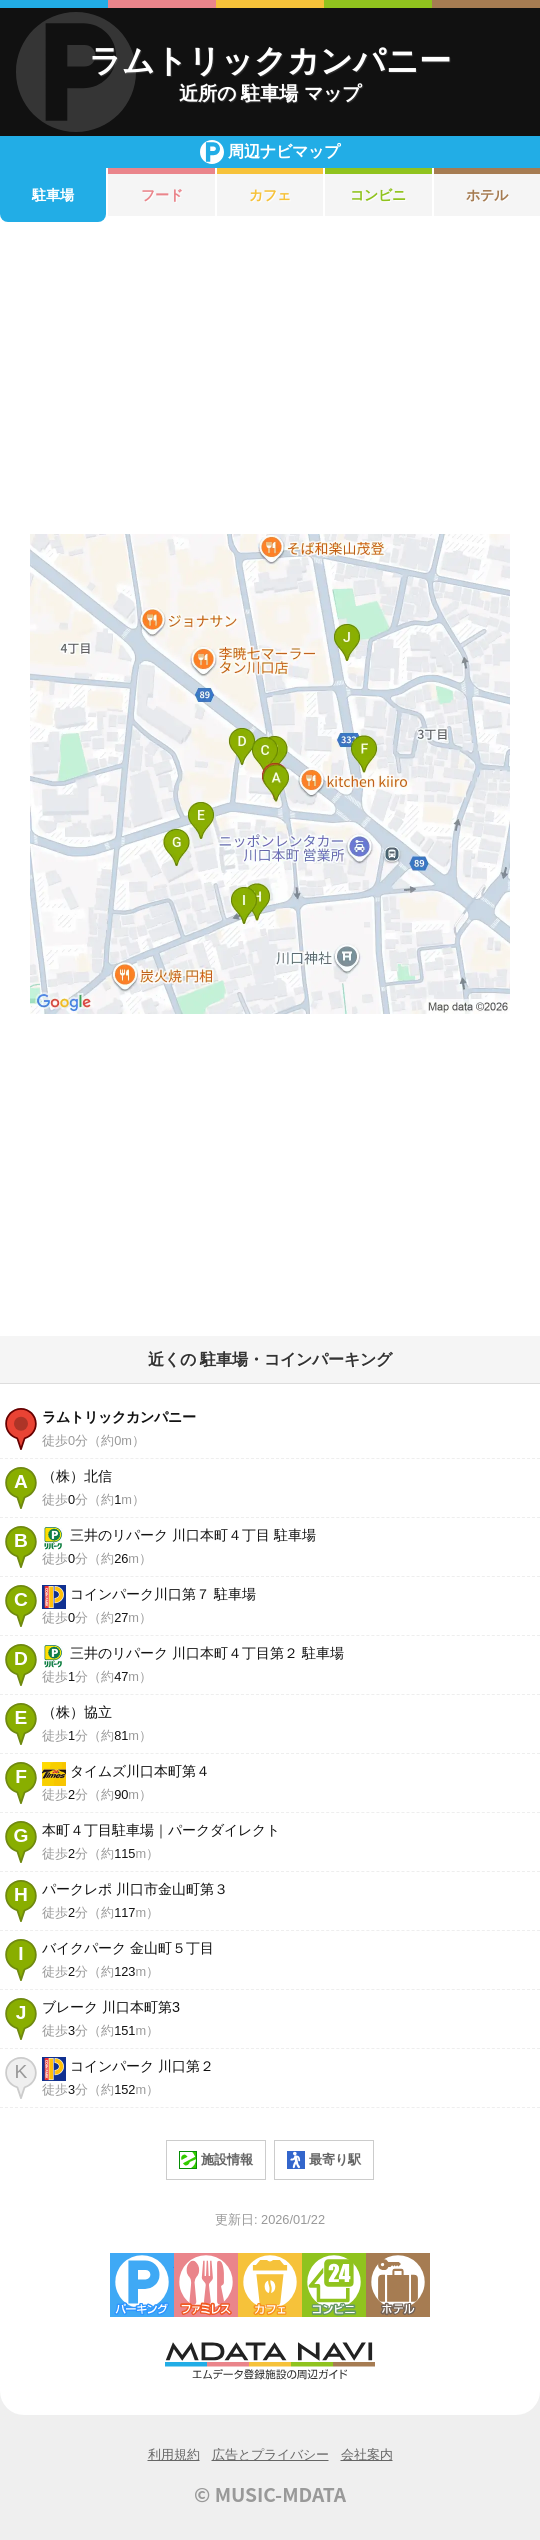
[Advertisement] (270, 378)
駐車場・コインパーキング (142, 2285)
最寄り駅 (324, 2160)
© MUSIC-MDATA (270, 2494)
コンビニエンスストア (334, 2285)
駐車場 (53, 195)
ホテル (398, 2285)
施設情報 (216, 2160)
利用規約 (174, 2454)
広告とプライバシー (270, 2454)
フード (162, 195)
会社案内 (367, 2454)
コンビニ (378, 195)
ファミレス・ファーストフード (206, 2285)
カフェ (270, 195)
